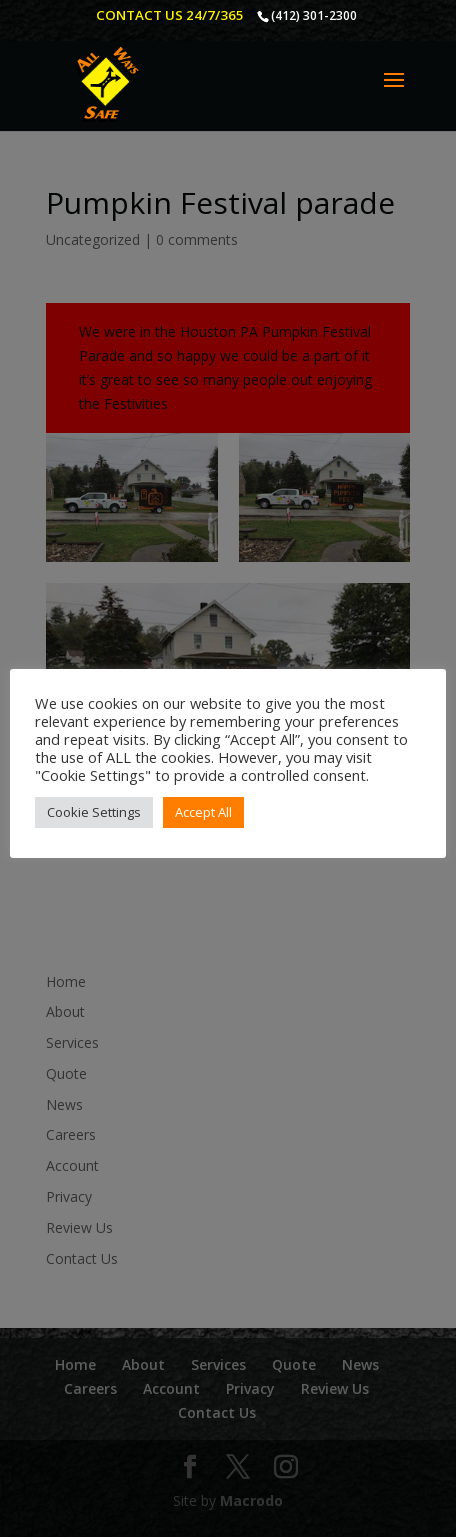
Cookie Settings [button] (94, 812)
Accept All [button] (203, 812)
